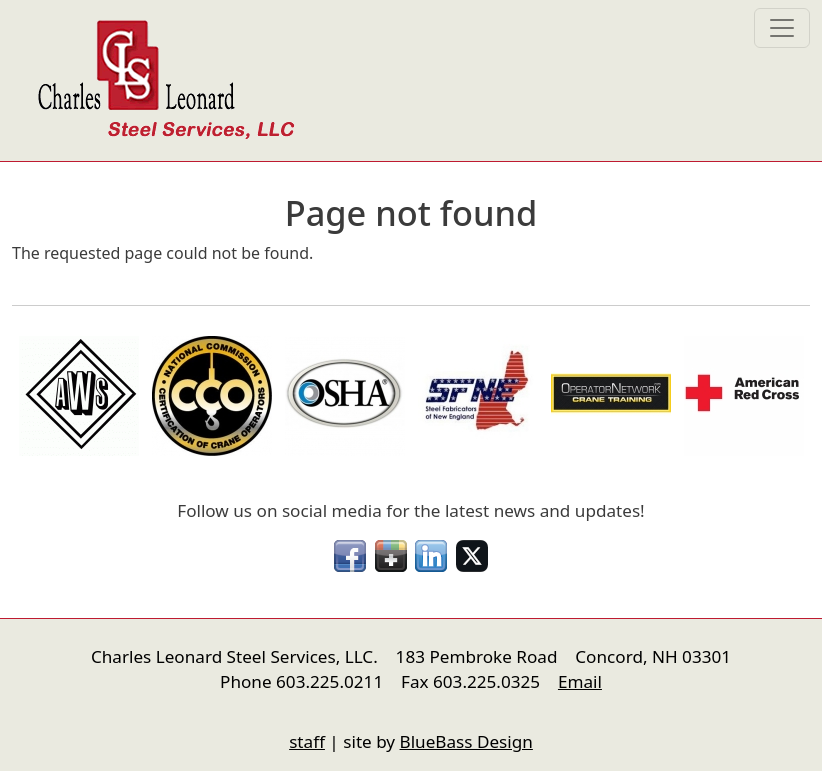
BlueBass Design (466, 741)
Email (580, 681)
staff (307, 741)
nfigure (26, 704)
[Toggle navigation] (782, 28)
